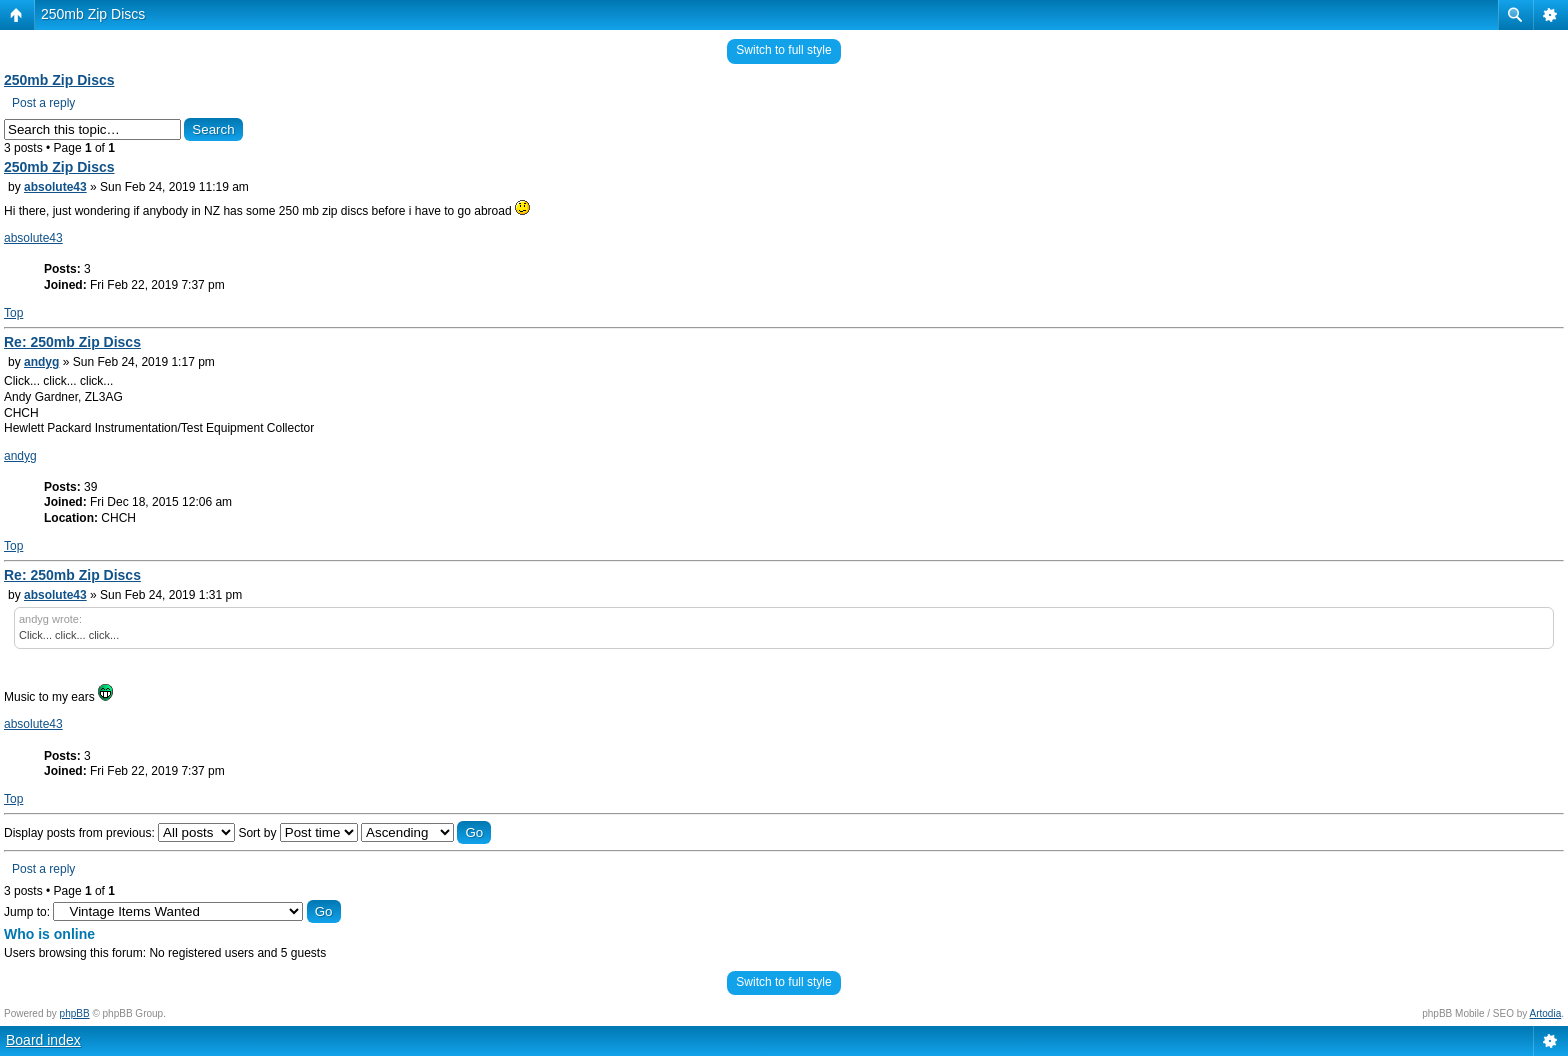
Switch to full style (783, 50)
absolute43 (55, 187)
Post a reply (43, 103)
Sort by (297, 833)
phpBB (75, 1013)
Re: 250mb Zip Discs (72, 342)
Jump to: (27, 912)
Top (13, 313)
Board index (43, 1040)
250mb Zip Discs (93, 14)
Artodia (1546, 1013)
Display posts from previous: (119, 833)
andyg (41, 362)
